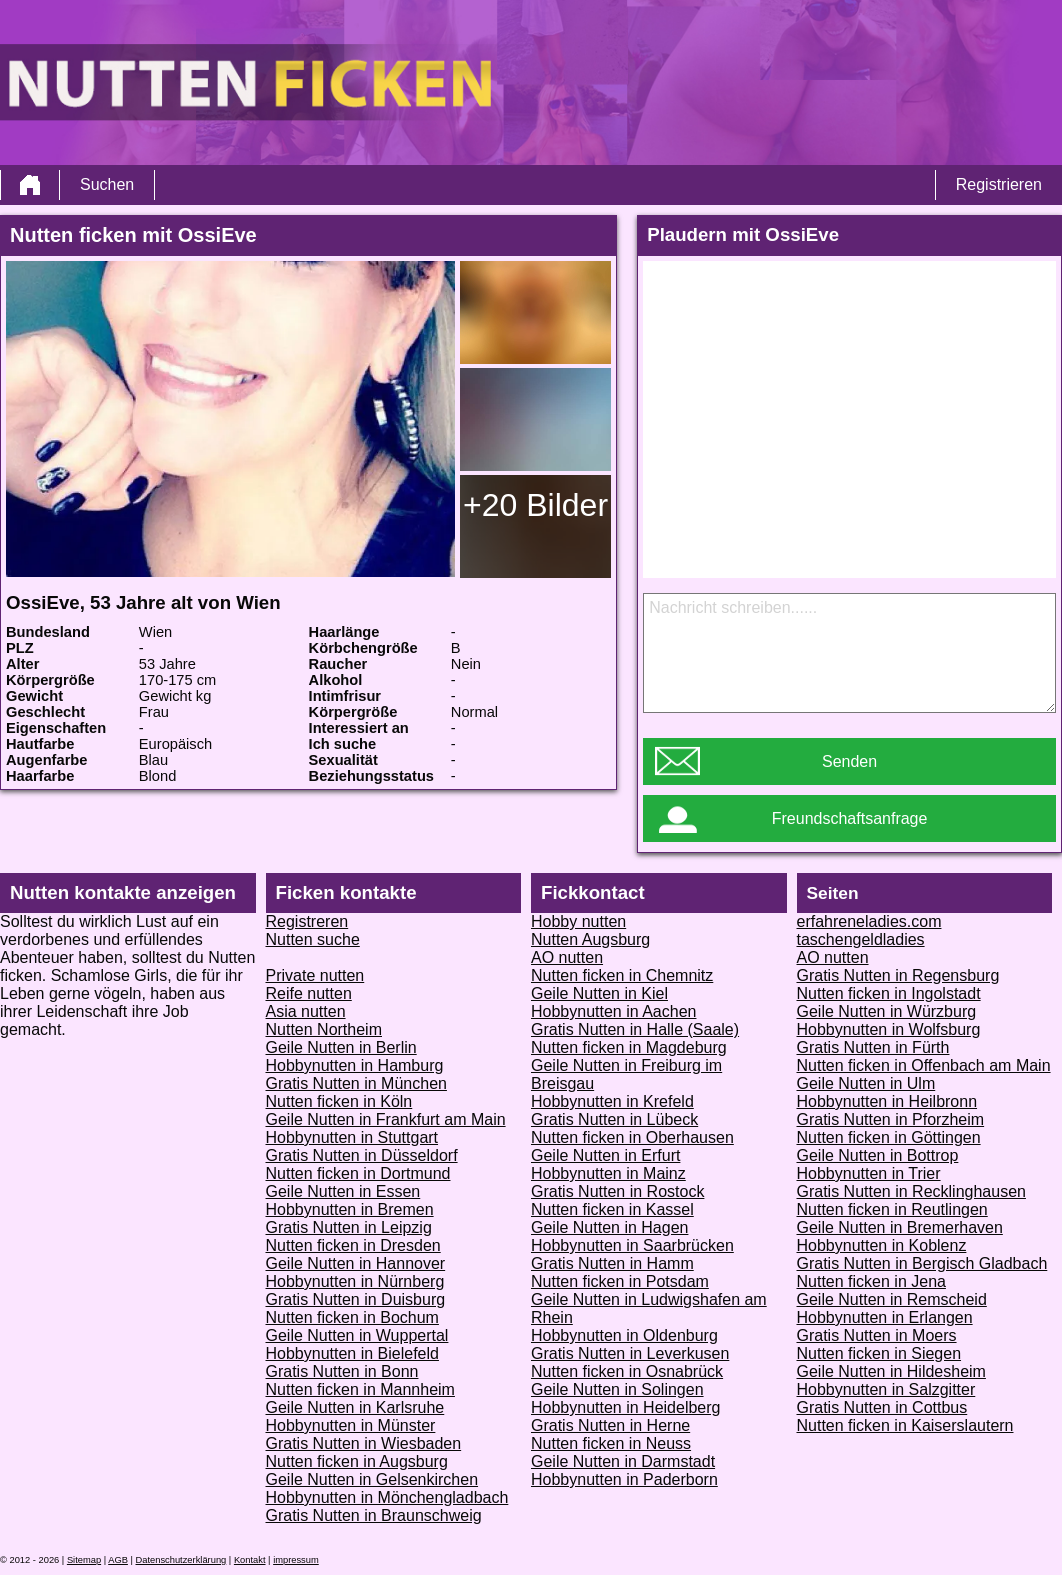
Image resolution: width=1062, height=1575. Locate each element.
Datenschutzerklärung (181, 1560)
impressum (296, 1560)
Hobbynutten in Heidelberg (625, 1407)
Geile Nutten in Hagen (609, 1227)
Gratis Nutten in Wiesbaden (364, 1443)
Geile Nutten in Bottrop (878, 1155)
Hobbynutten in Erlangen (885, 1317)
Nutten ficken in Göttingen (889, 1137)
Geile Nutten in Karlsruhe (355, 1407)
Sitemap (84, 1560)
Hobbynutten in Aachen (613, 1011)
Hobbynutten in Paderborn (624, 1479)
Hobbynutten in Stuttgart (352, 1137)
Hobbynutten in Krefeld (612, 1101)
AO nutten (567, 957)
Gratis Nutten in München (356, 1083)
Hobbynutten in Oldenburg (624, 1335)
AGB (118, 1560)
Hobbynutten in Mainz (608, 1173)
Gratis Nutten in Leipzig (349, 1227)
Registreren (307, 921)
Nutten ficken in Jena (871, 1281)
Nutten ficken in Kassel (612, 1209)
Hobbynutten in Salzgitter (886, 1389)
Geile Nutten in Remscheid (892, 1299)
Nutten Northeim (324, 1029)
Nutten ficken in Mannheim (360, 1389)
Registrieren (999, 184)
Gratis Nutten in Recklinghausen (911, 1191)
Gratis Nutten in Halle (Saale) (635, 1029)
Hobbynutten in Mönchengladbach (387, 1497)
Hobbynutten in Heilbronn (887, 1101)
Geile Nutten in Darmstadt (623, 1461)
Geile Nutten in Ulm (866, 1083)
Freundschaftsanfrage (850, 818)
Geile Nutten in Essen (343, 1191)
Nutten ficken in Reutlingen (892, 1209)
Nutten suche (313, 939)
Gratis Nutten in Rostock (617, 1191)
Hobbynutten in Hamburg (355, 1065)
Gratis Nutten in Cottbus (882, 1407)
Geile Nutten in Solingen (617, 1389)
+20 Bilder (535, 505)
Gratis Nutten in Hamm (612, 1263)
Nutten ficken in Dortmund (358, 1173)
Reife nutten (309, 993)
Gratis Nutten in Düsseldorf (362, 1155)
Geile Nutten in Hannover (356, 1263)
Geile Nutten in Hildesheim (891, 1371)
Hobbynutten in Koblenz (882, 1245)
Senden (849, 761)
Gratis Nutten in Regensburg (898, 975)
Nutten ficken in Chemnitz (622, 975)
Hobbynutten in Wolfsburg (889, 1029)
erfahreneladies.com (869, 921)
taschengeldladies (861, 939)
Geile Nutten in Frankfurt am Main (386, 1119)
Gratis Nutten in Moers (877, 1335)
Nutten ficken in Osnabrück (627, 1371)
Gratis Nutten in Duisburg (356, 1299)
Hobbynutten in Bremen (350, 1209)
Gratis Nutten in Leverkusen (630, 1353)
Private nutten (315, 975)
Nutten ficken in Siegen (879, 1353)
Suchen (107, 184)
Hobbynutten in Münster (351, 1425)
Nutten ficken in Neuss (611, 1443)
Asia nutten (306, 1011)
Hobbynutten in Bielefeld (352, 1353)
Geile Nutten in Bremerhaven (900, 1227)
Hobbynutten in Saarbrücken (632, 1245)
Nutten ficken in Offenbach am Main (924, 1065)
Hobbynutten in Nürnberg (355, 1281)
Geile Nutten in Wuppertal (357, 1335)
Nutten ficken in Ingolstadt (889, 993)
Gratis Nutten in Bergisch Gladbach (922, 1263)
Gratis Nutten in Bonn (342, 1371)
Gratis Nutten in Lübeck (614, 1119)
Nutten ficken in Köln (339, 1101)
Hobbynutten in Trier (869, 1173)
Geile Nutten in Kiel (599, 993)
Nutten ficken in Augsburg (357, 1461)
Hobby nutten (578, 921)
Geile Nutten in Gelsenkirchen (372, 1479)
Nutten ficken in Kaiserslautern (905, 1425)
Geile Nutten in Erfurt (605, 1155)
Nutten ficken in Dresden (353, 1245)
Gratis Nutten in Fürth (873, 1047)
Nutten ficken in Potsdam (620, 1281)
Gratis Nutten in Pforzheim (891, 1119)
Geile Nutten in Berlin (341, 1047)
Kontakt (250, 1560)
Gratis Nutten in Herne (610, 1425)
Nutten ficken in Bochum (352, 1317)
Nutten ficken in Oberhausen (632, 1137)
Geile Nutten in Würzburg (887, 1011)
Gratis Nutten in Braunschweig (374, 1515)
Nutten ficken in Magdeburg (629, 1047)
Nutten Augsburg (590, 939)
